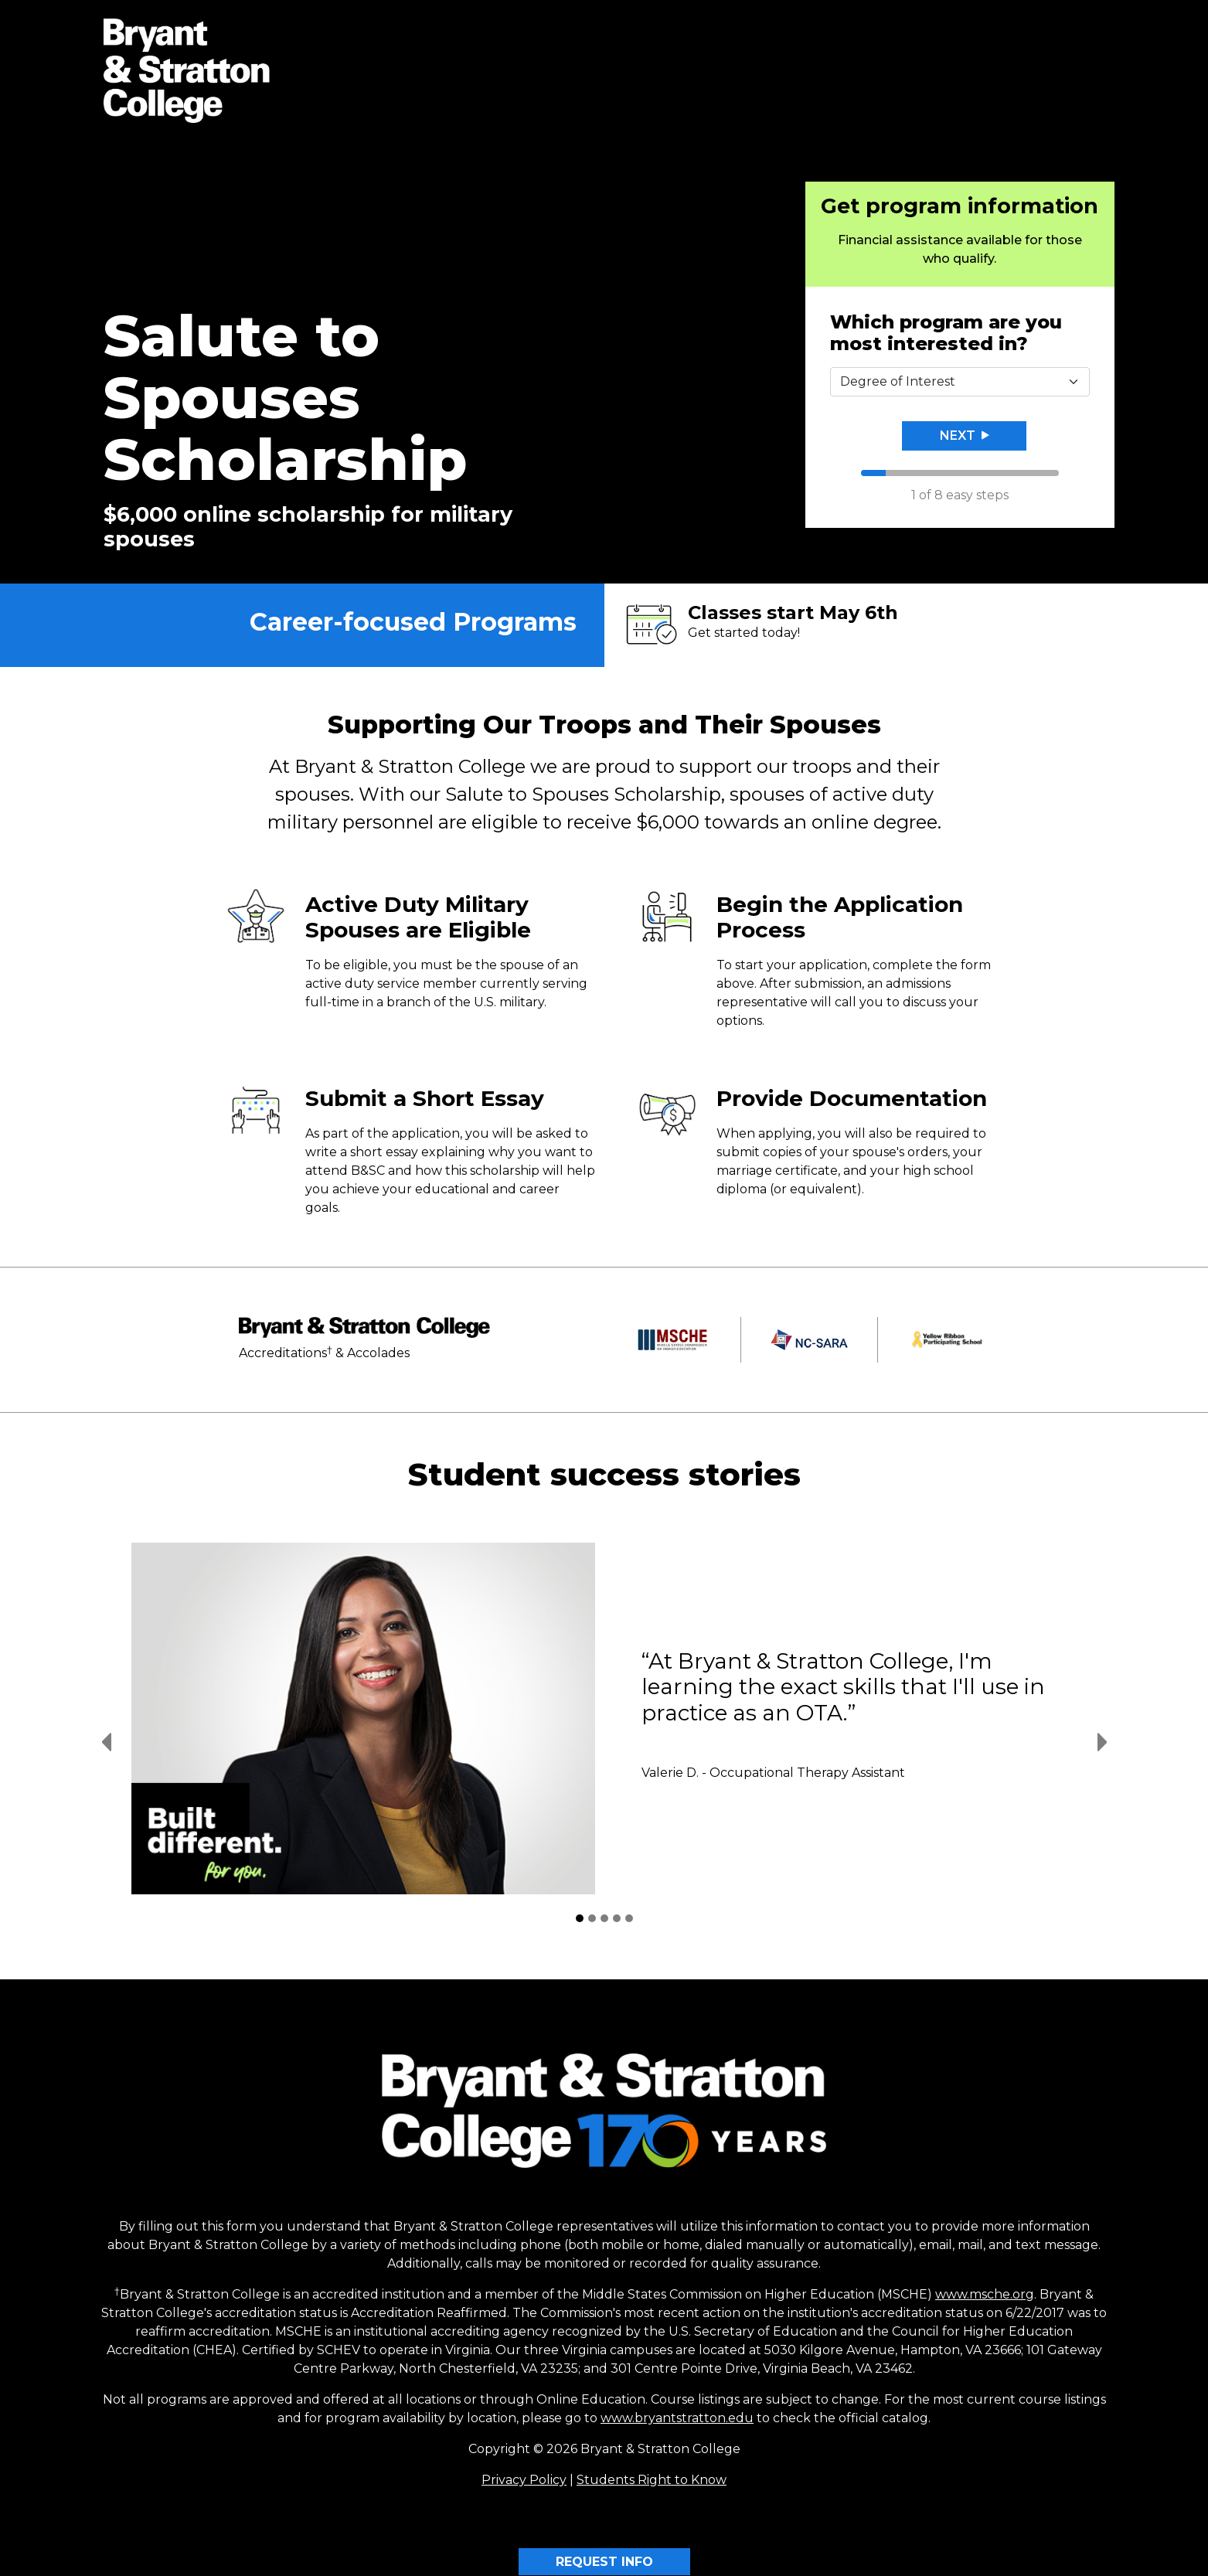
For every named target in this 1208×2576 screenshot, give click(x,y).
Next (964, 435)
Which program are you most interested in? (946, 333)
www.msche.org (984, 2294)
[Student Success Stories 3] (604, 1918)
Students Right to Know (652, 2479)
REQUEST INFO (604, 2561)
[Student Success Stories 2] (592, 1918)
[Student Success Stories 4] (617, 1918)
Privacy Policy (524, 2479)
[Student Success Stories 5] (629, 1918)
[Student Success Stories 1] (580, 1918)
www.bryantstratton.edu (677, 2418)
